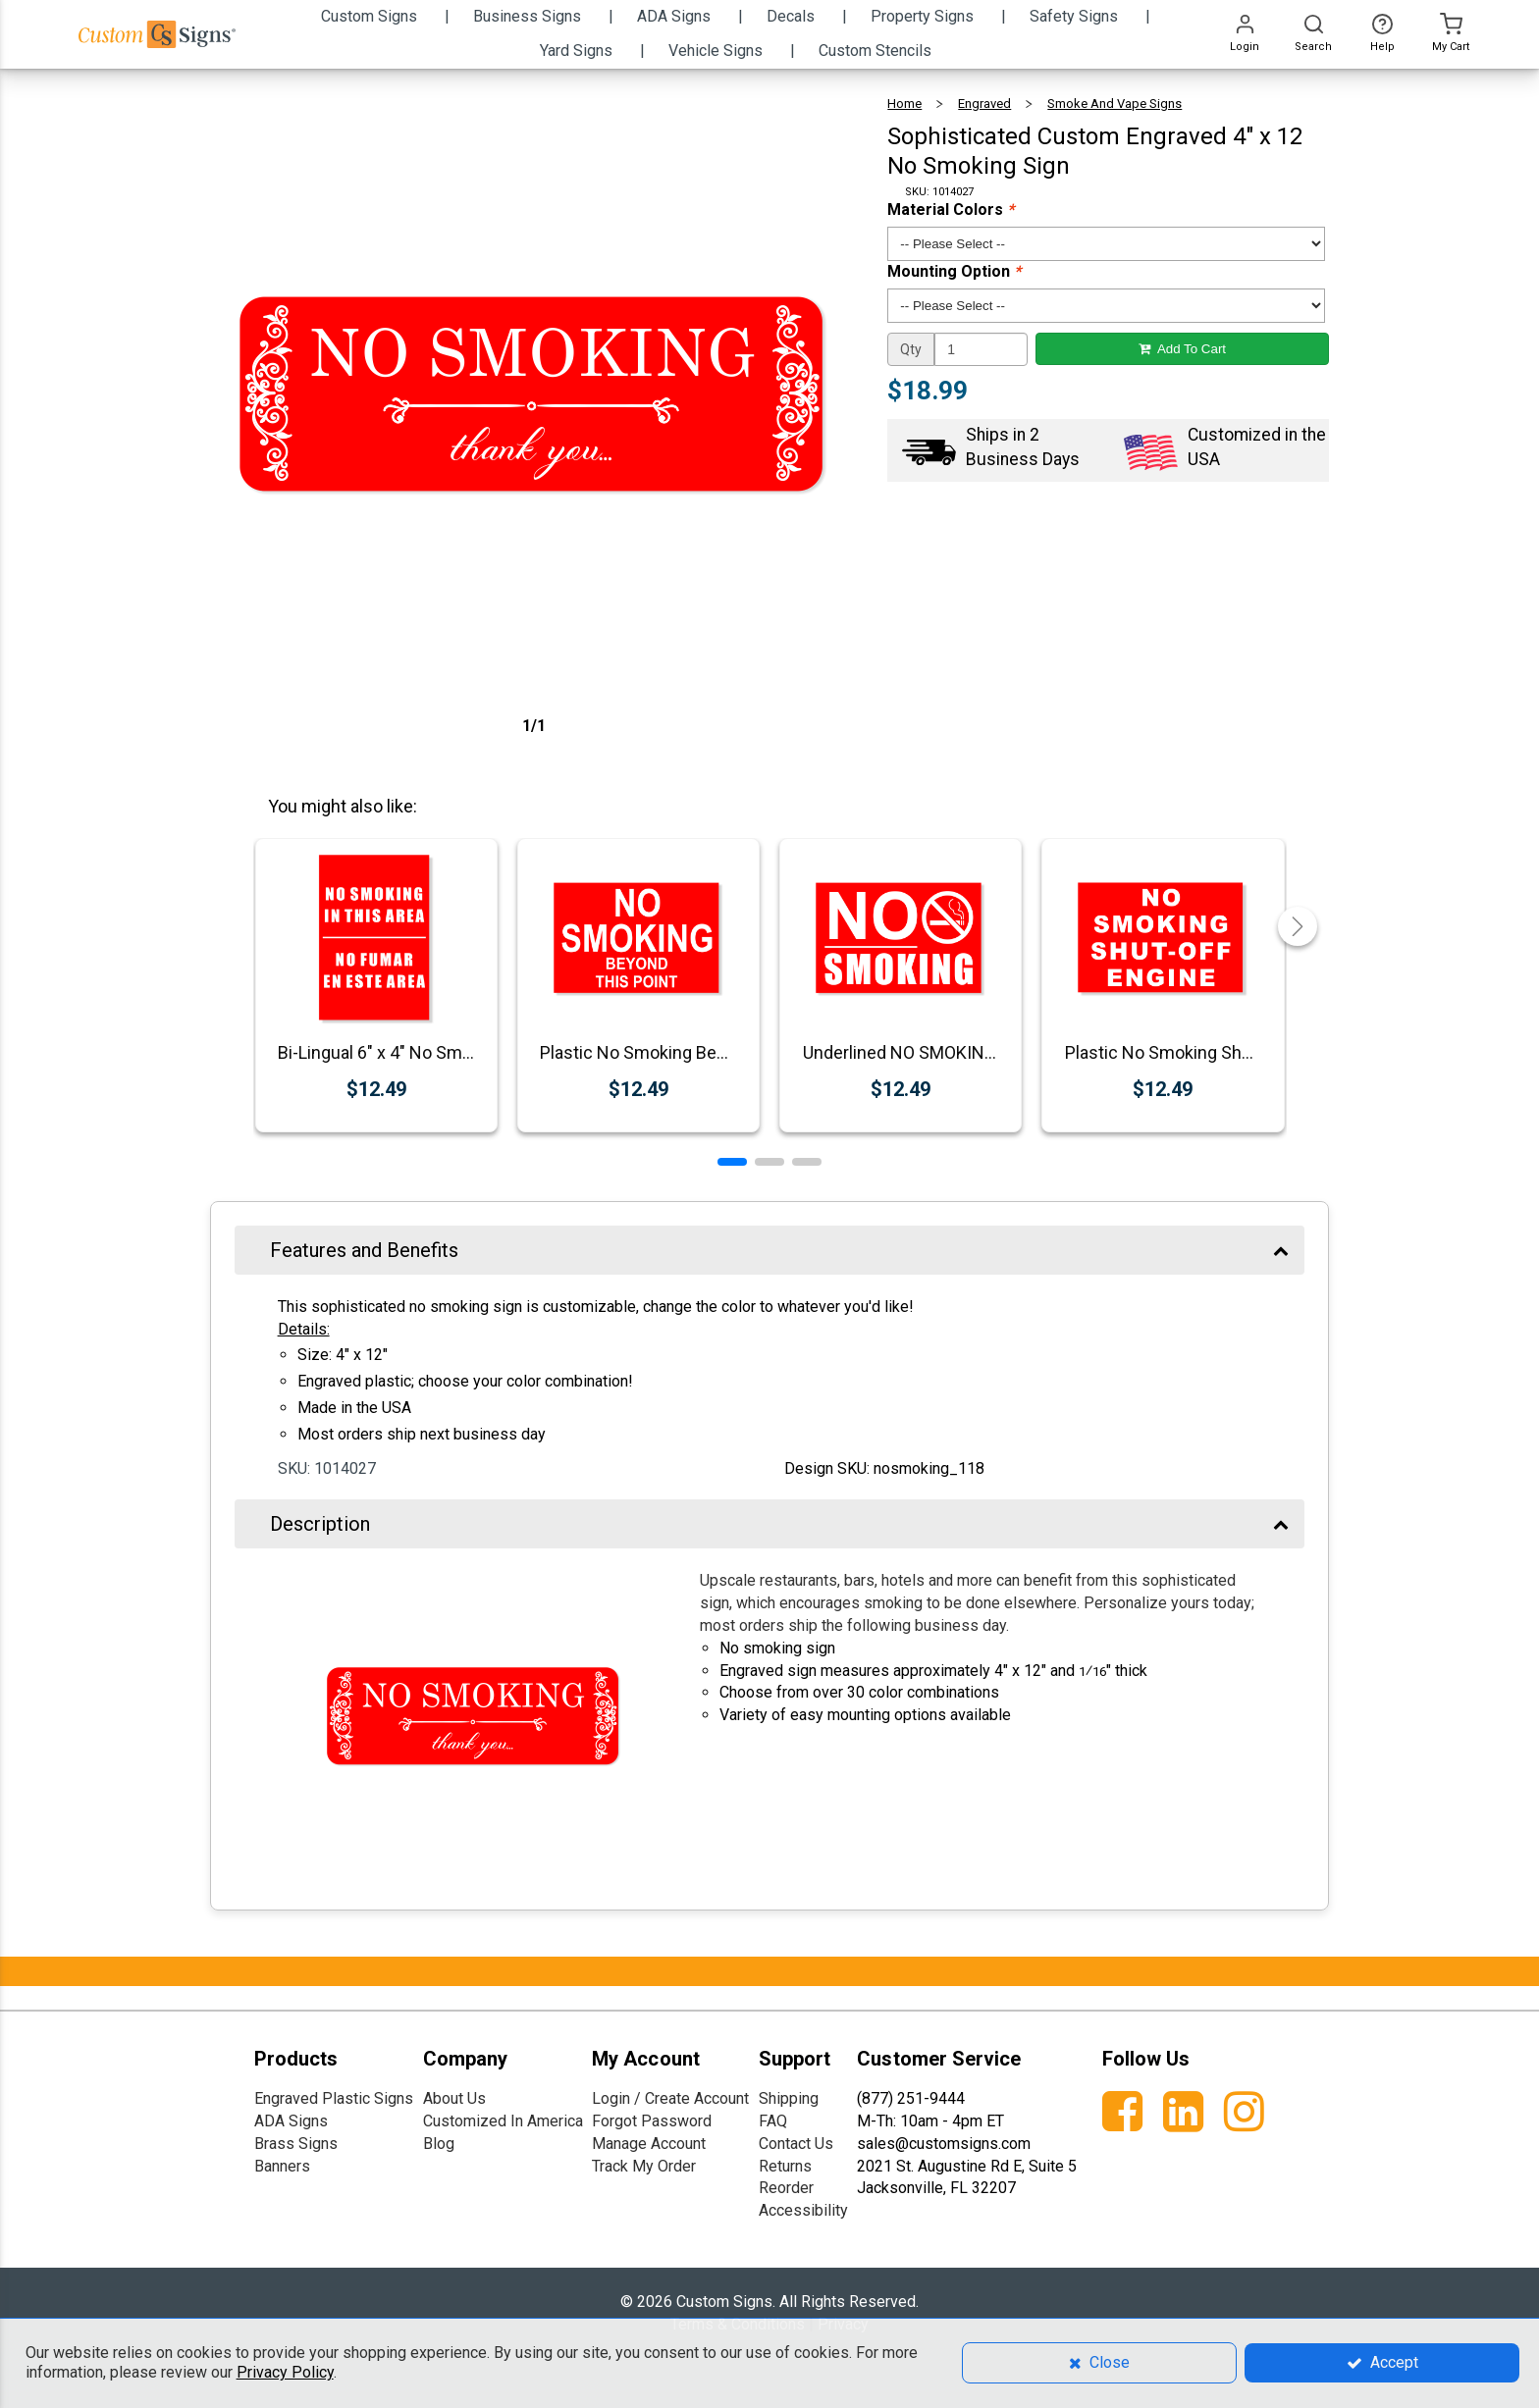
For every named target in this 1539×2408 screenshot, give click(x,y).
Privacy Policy (285, 2372)
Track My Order (644, 2166)
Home (904, 103)
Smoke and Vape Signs (1114, 103)
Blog (438, 2143)
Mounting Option (954, 271)
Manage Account (649, 2143)
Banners (282, 2166)
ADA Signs (291, 2121)
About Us (454, 2098)
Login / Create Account (670, 2098)
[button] (732, 1162)
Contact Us (796, 2143)
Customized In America (503, 2121)
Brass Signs (296, 2143)
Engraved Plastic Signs (333, 2098)
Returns (785, 2166)
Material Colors (950, 209)
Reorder (786, 2187)
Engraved (984, 103)
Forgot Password (652, 2121)
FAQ (773, 2121)
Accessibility (803, 2210)
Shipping (789, 2098)
